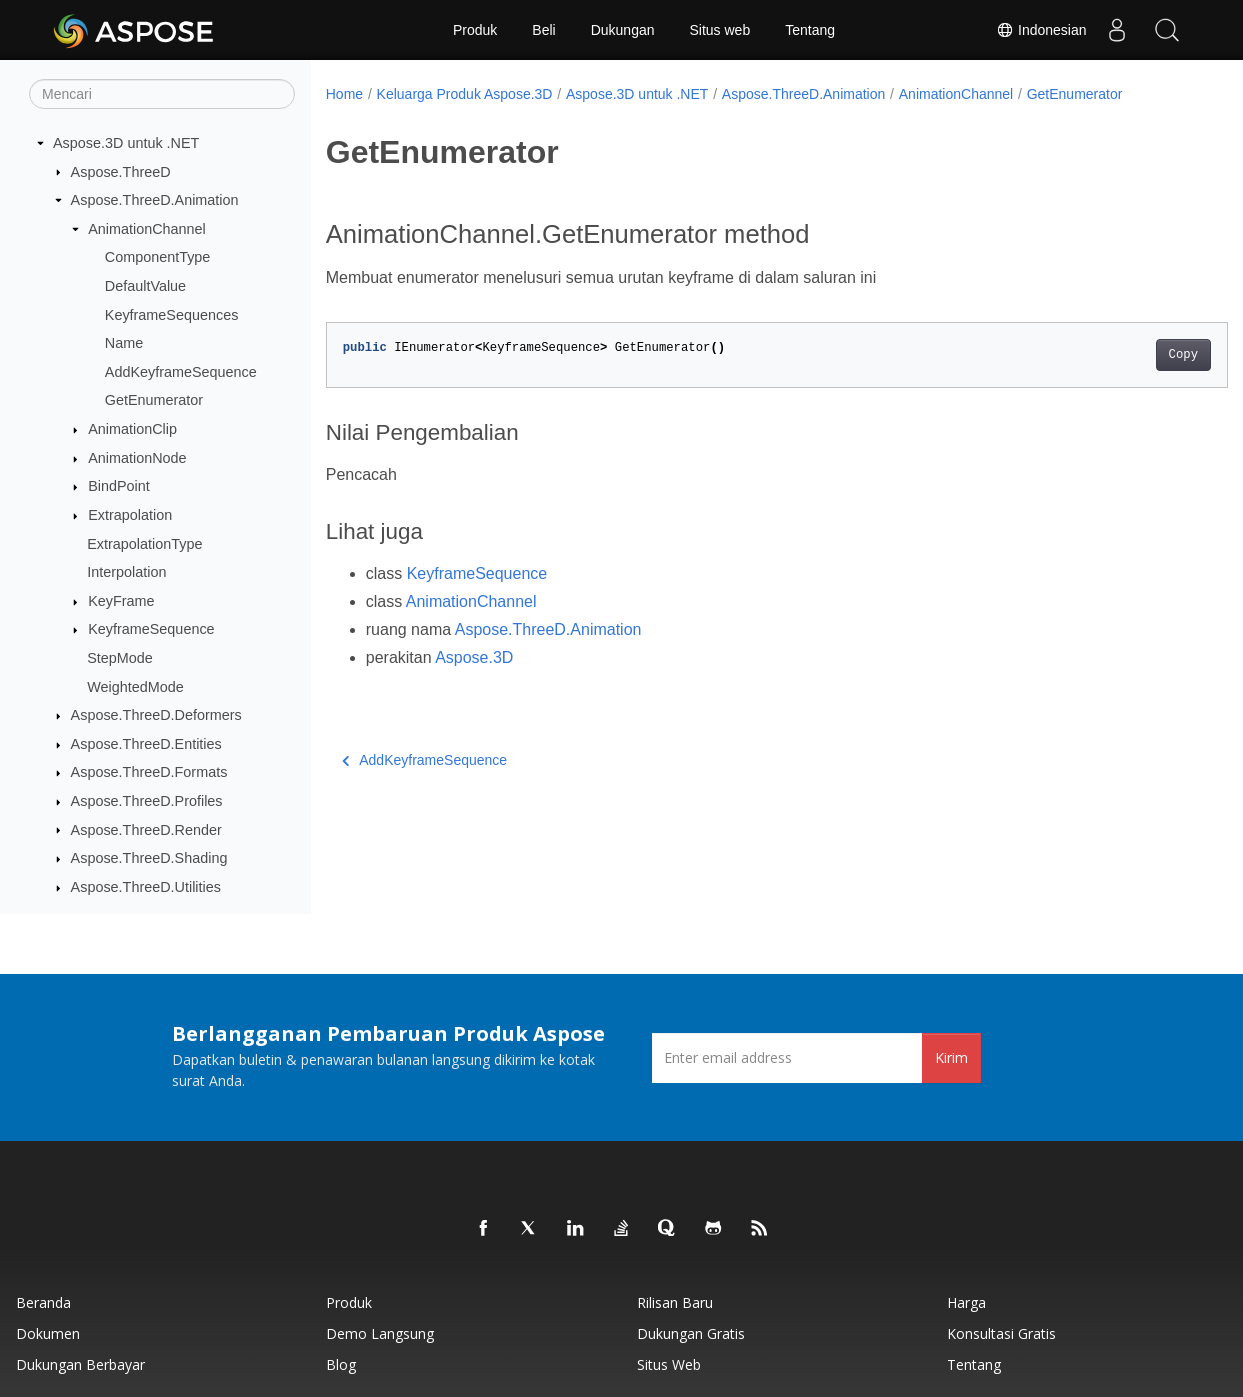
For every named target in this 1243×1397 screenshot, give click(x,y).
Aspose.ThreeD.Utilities (146, 887)
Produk (475, 30)
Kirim (951, 1057)
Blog (341, 1364)
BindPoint (119, 486)
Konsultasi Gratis (1001, 1333)
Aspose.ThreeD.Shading (149, 858)
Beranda (43, 1302)
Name (124, 343)
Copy (1120, 355)
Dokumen (48, 1333)
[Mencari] (162, 94)
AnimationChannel (147, 229)
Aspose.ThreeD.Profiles (147, 801)
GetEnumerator (154, 400)
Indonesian (1041, 30)
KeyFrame (121, 601)
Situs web (720, 30)
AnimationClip (132, 429)
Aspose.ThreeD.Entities (146, 744)
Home (344, 94)
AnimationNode (137, 458)
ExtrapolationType (144, 544)
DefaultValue (145, 286)
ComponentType (158, 257)
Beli (543, 30)
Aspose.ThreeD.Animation (155, 200)
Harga (966, 1302)
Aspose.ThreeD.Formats (149, 772)
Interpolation (126, 572)
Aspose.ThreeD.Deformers (156, 715)
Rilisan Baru (675, 1302)
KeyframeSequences (172, 315)
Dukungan (623, 30)
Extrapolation (130, 515)
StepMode (120, 658)
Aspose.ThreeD (121, 172)
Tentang (810, 30)
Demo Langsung (380, 1333)
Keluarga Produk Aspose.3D (465, 94)
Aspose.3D (474, 657)
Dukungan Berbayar (80, 1364)
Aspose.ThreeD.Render (146, 830)
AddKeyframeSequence (181, 372)
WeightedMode (135, 687)
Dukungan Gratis (691, 1333)
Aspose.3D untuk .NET (126, 143)
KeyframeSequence (151, 629)
